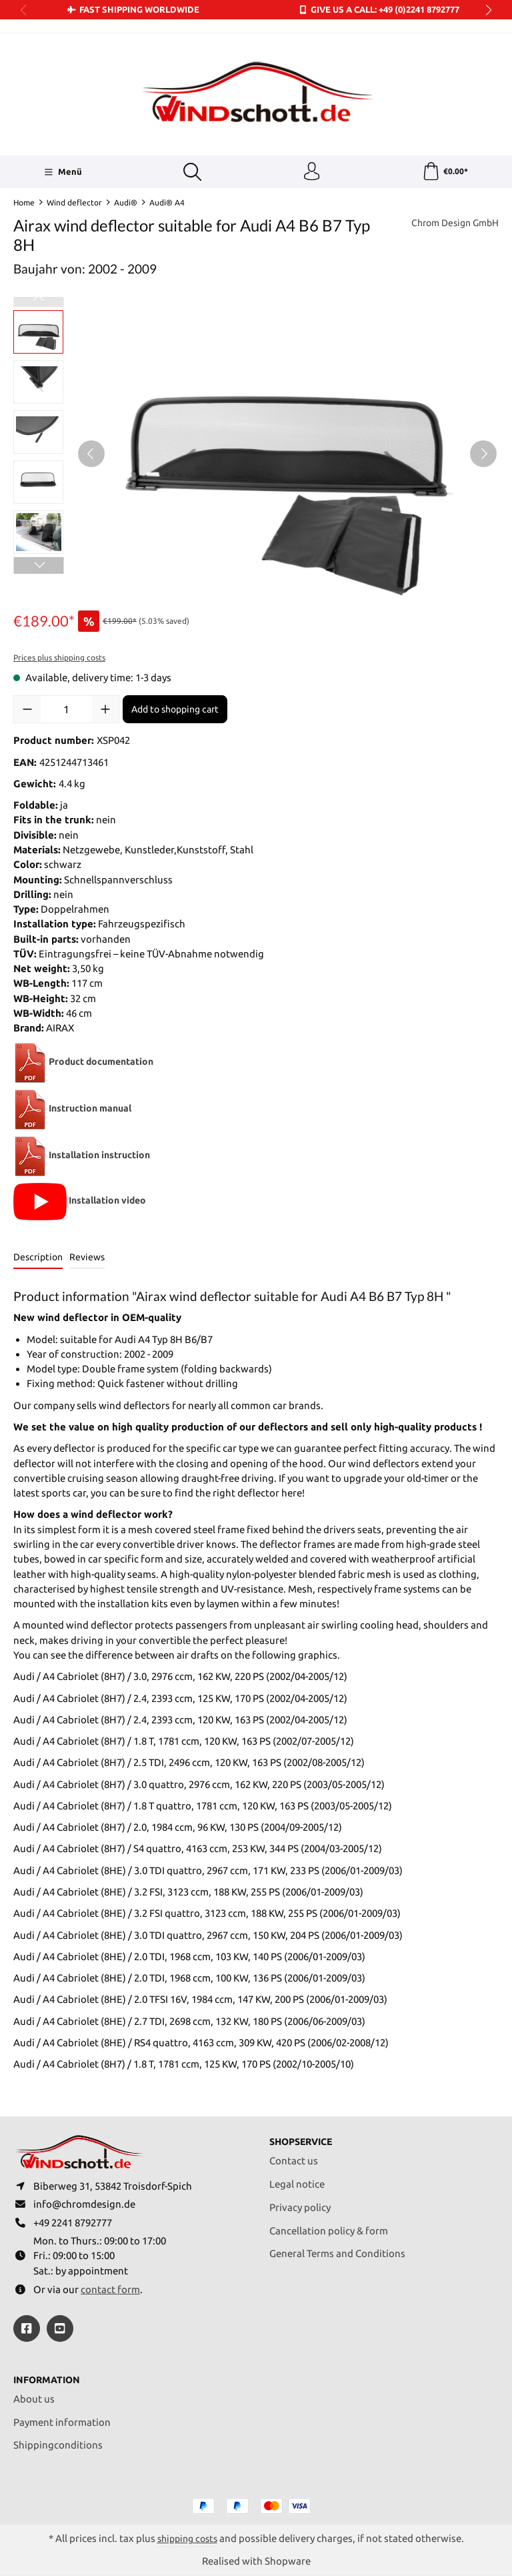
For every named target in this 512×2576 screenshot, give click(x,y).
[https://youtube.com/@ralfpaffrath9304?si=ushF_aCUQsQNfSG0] (60, 2327)
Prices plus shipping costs (59, 659)
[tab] (38, 1260)
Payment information (62, 2421)
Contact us (293, 2155)
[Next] (483, 455)
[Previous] (91, 455)
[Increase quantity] (105, 711)
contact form (110, 2288)
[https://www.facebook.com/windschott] (26, 2327)
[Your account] (311, 172)
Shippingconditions (58, 2444)
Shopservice (304, 2136)
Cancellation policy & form (328, 2225)
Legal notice (297, 2178)
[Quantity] (66, 711)
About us (34, 2398)
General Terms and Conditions (337, 2248)
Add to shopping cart (175, 711)
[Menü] (62, 172)
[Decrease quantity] (27, 711)
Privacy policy (300, 2202)
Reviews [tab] (87, 1259)
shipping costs (187, 2538)
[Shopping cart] (445, 172)
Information (49, 2379)
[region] (256, 455)
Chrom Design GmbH (451, 225)
